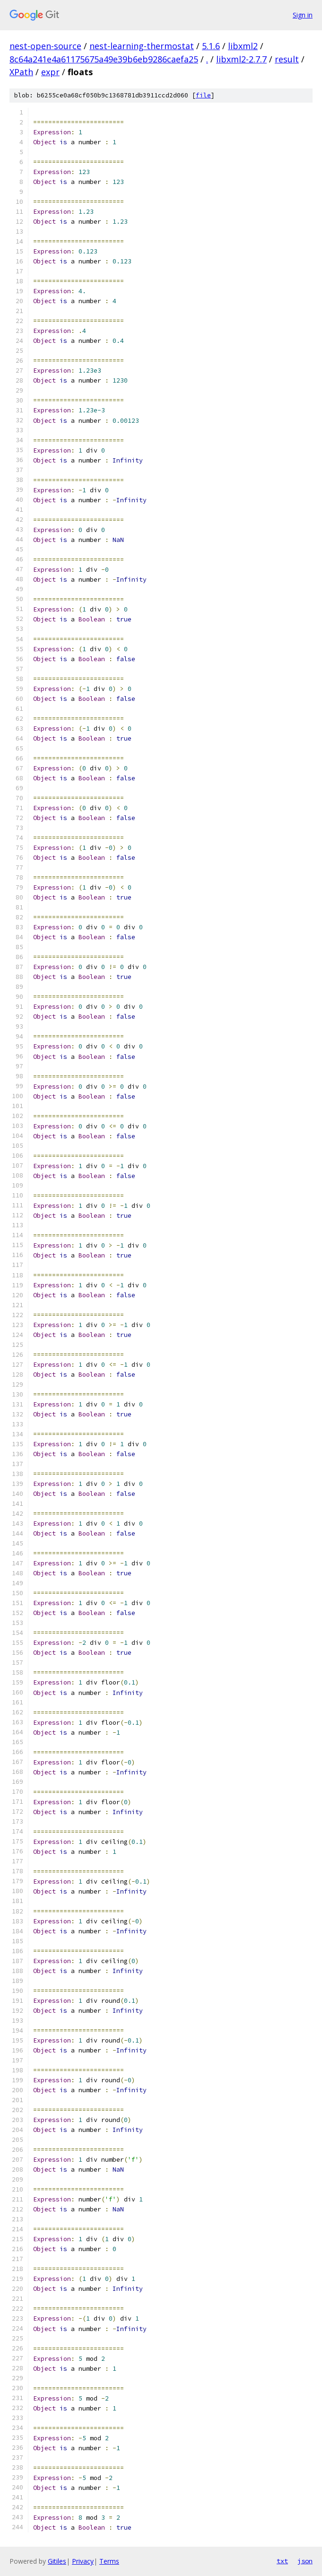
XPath (21, 72)
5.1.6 (211, 46)
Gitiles (57, 2561)
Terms (109, 2561)
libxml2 (243, 46)
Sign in (303, 14)
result (287, 59)
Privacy (83, 2561)
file (203, 95)
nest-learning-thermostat (141, 46)
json (305, 2561)
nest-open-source (45, 46)
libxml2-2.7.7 (241, 59)
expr (50, 72)
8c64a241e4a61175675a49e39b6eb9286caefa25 (103, 59)
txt (282, 2561)
